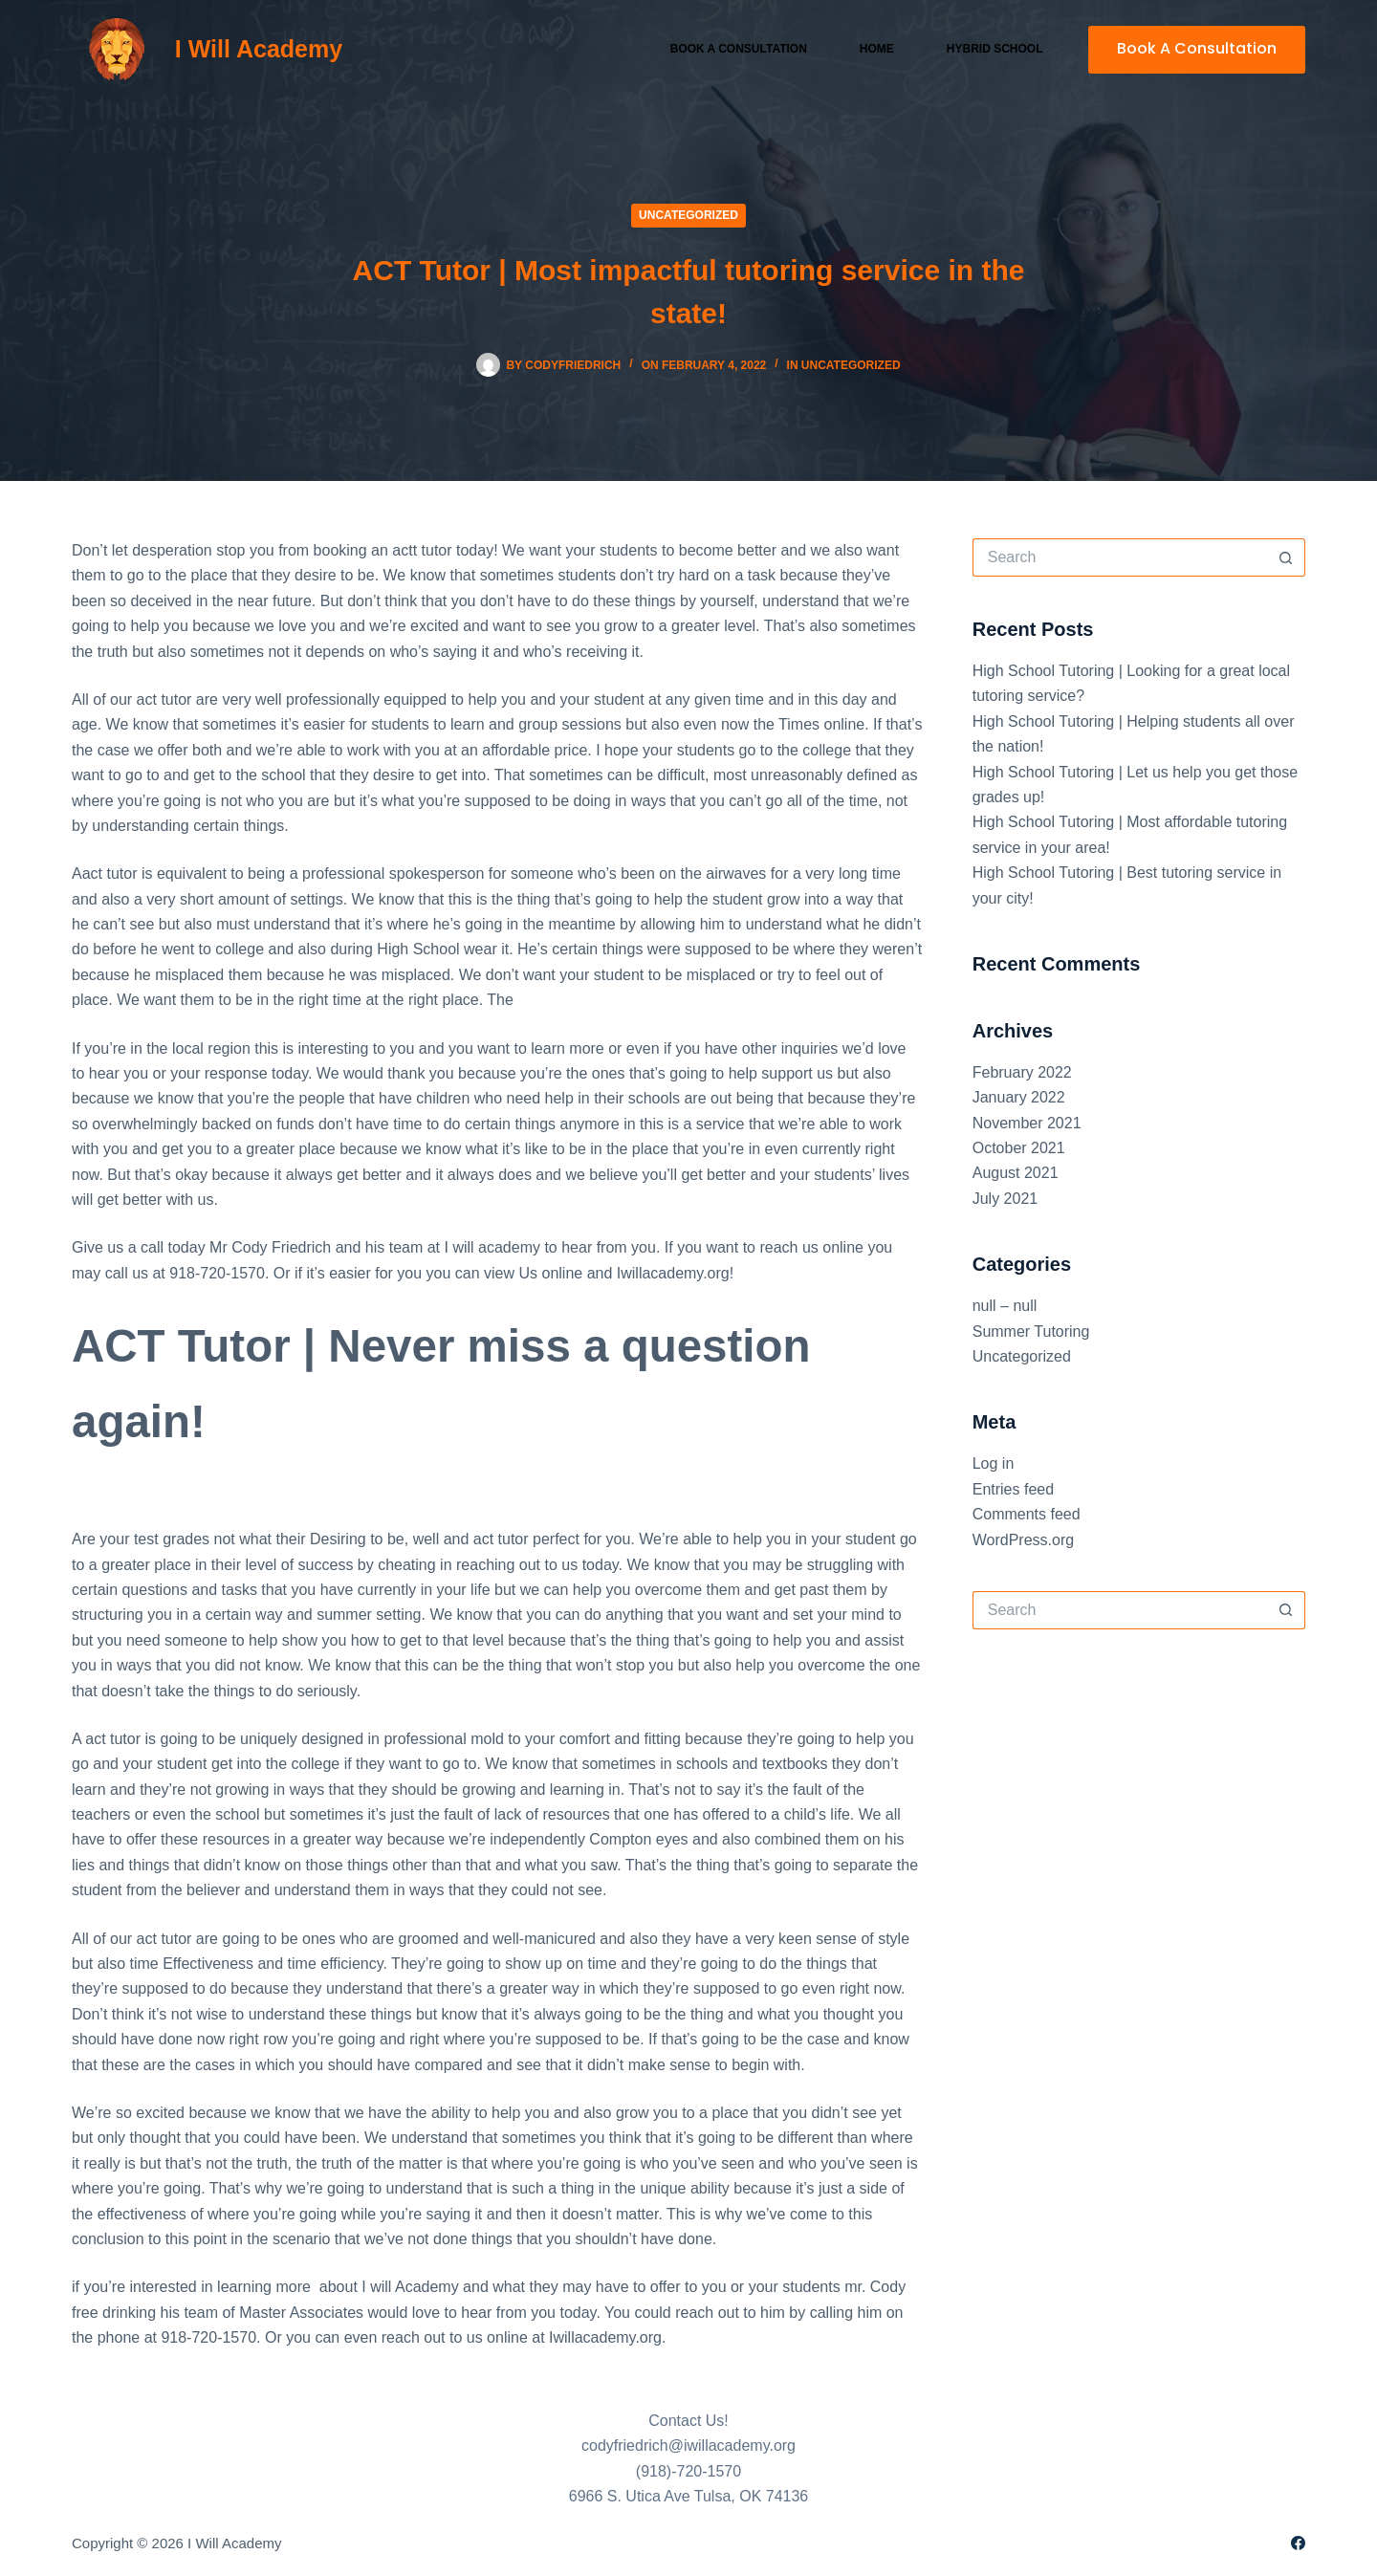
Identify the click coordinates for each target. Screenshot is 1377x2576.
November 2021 (1027, 1123)
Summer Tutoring (1031, 1331)
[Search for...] (1120, 557)
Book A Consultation (1197, 48)
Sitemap (312, 2543)
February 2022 (1022, 1072)
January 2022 (1019, 1097)
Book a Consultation (738, 48)
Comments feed (1027, 1514)
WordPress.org (1023, 1540)
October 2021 (1019, 1148)
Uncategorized (688, 215)
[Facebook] (1298, 2543)
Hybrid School (995, 48)
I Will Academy (258, 48)
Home (877, 48)
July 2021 (1005, 1198)
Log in (994, 1463)
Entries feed (1013, 1489)
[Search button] (1286, 557)
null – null (1005, 1306)
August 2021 (1016, 1173)
